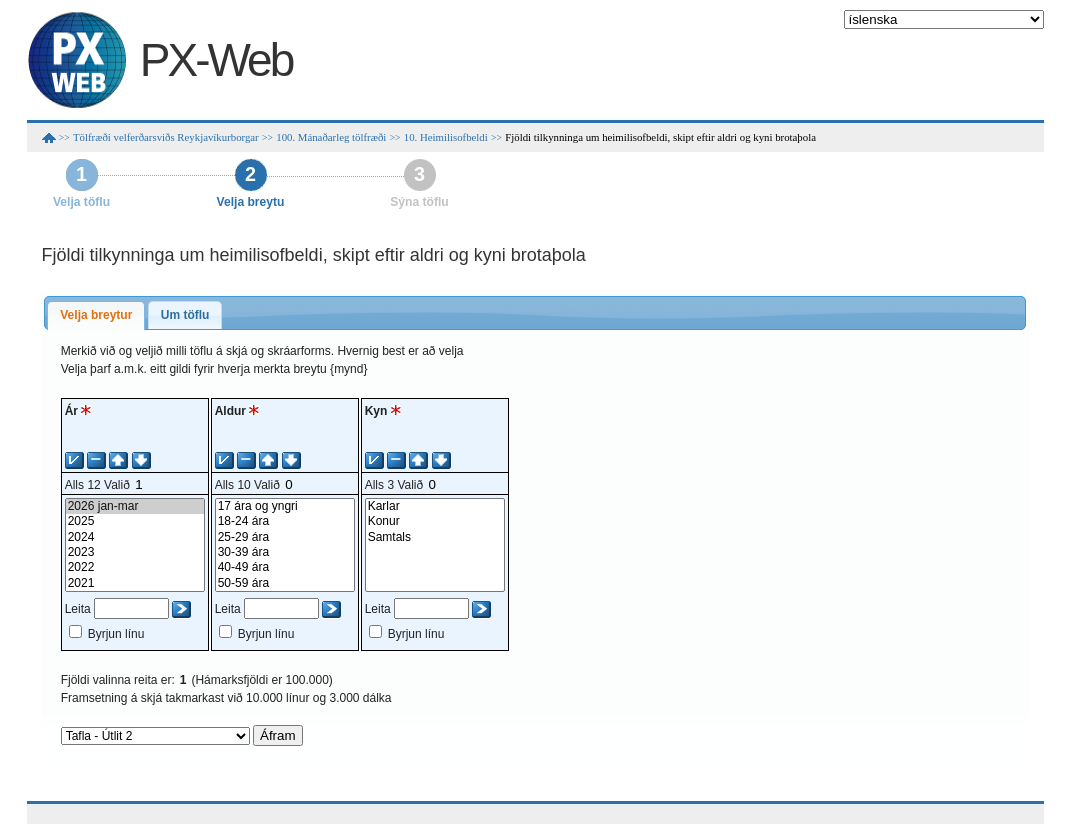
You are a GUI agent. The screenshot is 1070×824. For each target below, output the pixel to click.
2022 (135, 567)
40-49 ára (285, 567)
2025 (135, 521)
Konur (435, 521)
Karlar (435, 506)
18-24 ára (285, 521)
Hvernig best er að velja (400, 351)
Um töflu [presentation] (185, 315)
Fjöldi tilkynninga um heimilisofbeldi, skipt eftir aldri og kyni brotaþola (660, 137)
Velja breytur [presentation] (96, 315)
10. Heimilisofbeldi (446, 137)
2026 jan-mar (135, 506)
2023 (135, 552)
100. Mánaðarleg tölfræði (331, 137)
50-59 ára (285, 583)
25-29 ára (285, 537)
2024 (135, 537)
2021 (135, 583)
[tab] (96, 316)
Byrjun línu (116, 634)
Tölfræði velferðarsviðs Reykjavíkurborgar (166, 137)
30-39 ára (285, 552)
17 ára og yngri (285, 506)
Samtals (435, 537)
